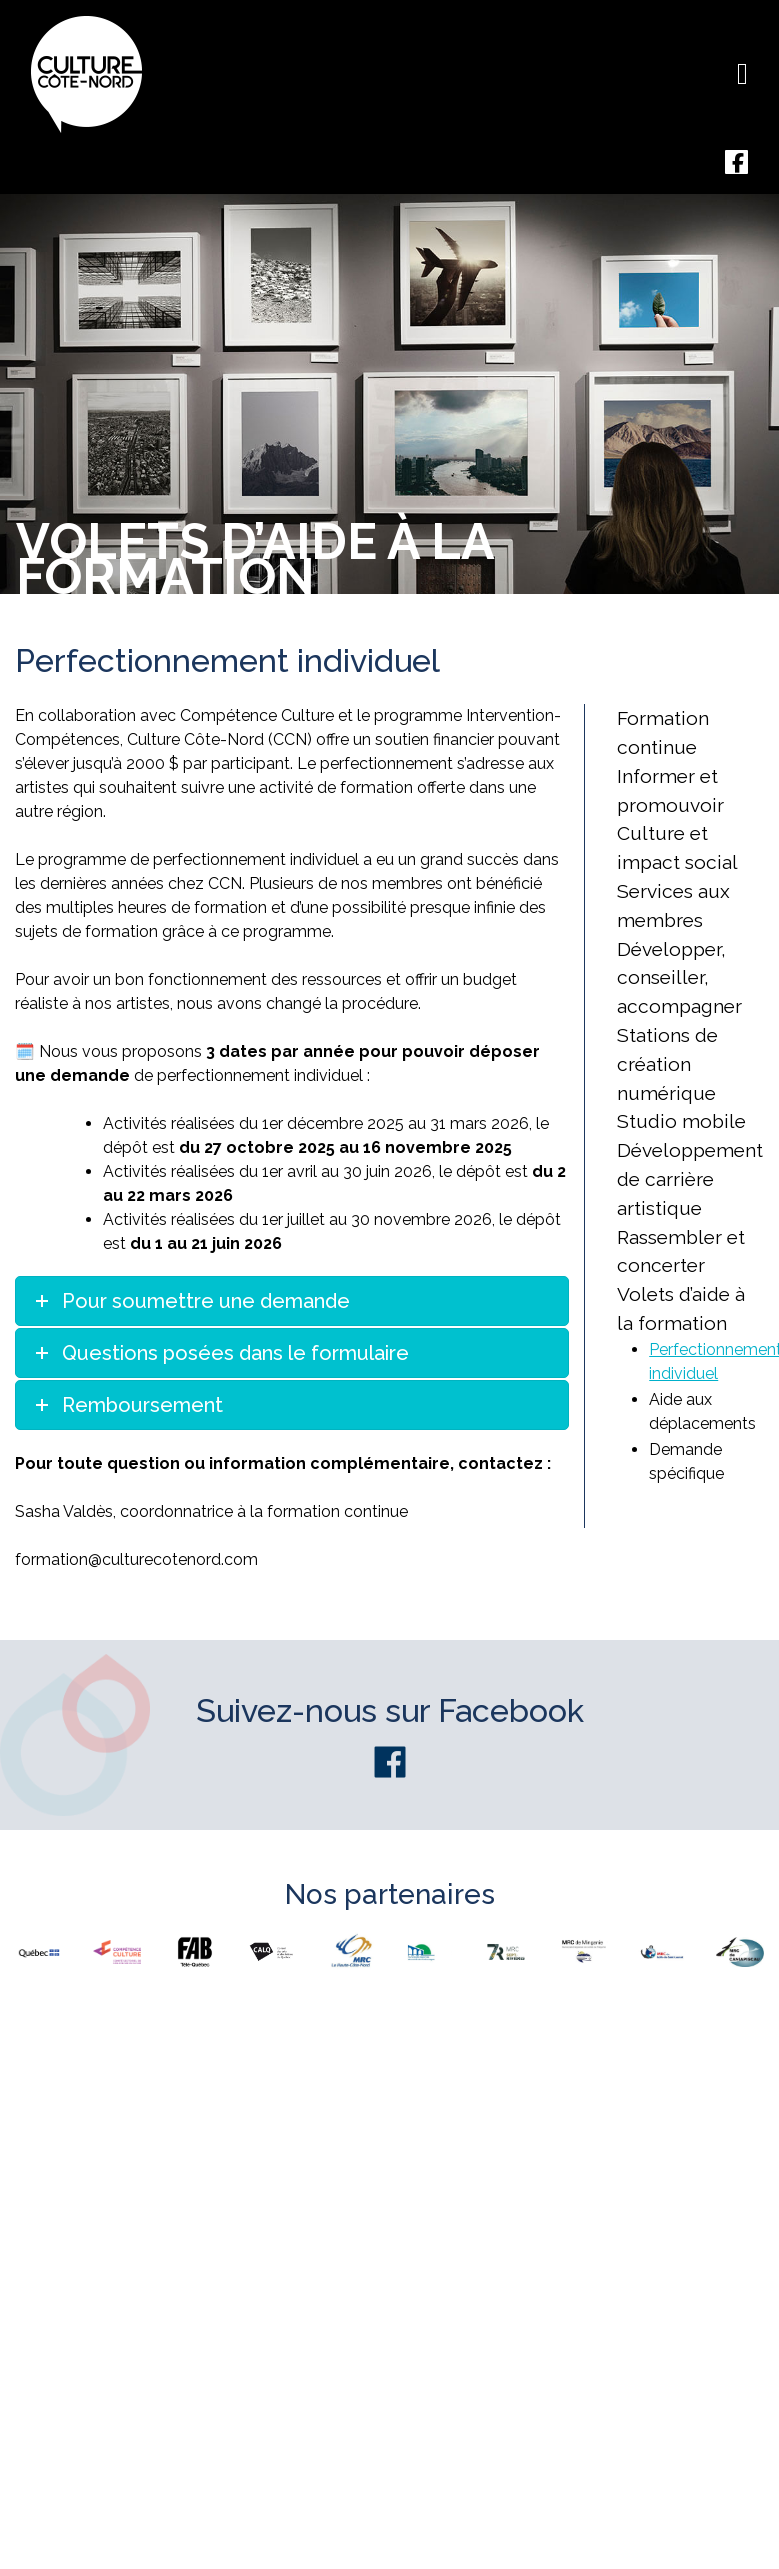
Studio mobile (681, 1121)
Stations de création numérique (667, 1064)
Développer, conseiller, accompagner (679, 978)
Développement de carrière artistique (690, 1179)
